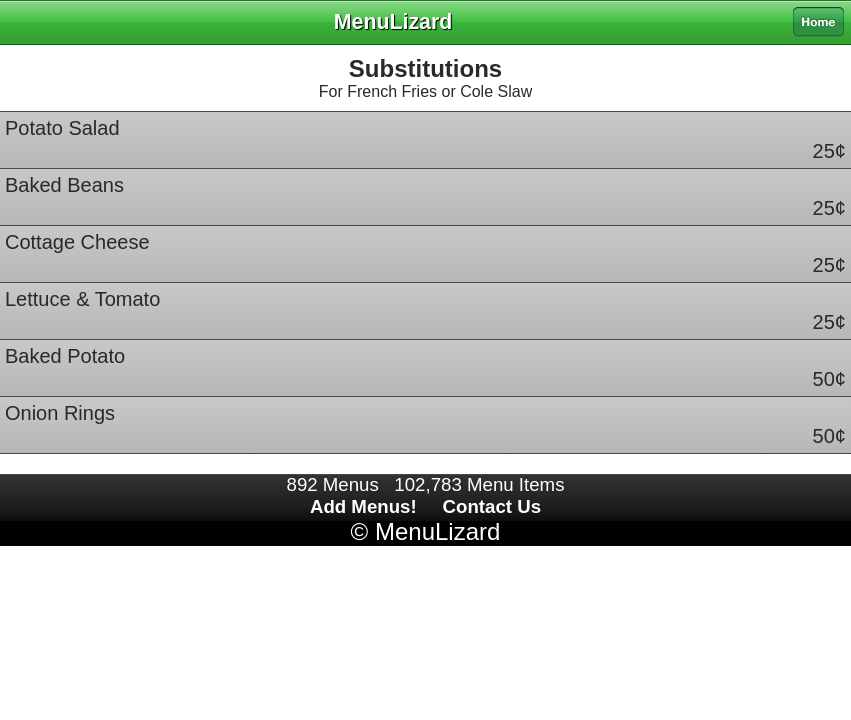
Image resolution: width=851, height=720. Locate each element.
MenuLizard (437, 531)
